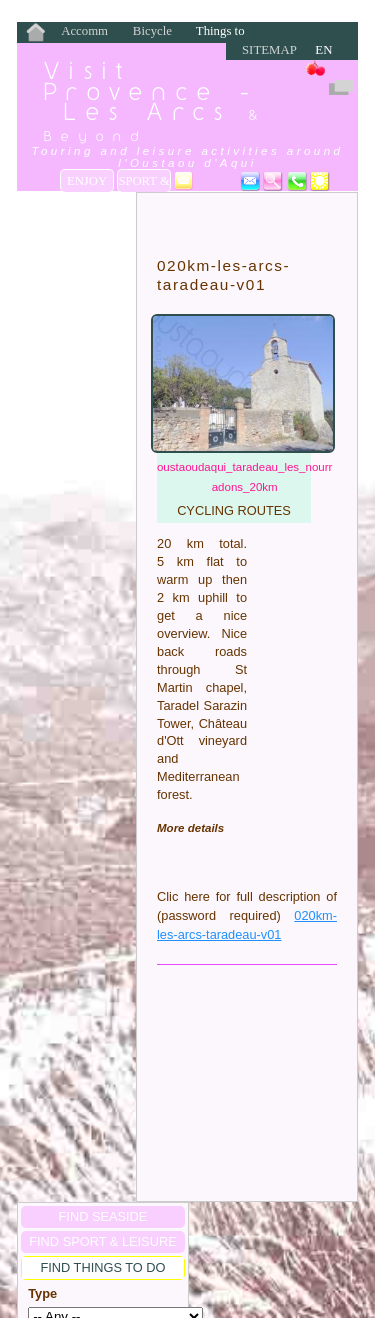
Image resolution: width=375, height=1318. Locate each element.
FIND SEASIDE (103, 1216)
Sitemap (269, 50)
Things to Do (220, 32)
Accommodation (84, 32)
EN (323, 50)
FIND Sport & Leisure (102, 1241)
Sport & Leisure (144, 183)
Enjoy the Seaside (87, 183)
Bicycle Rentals (152, 32)
